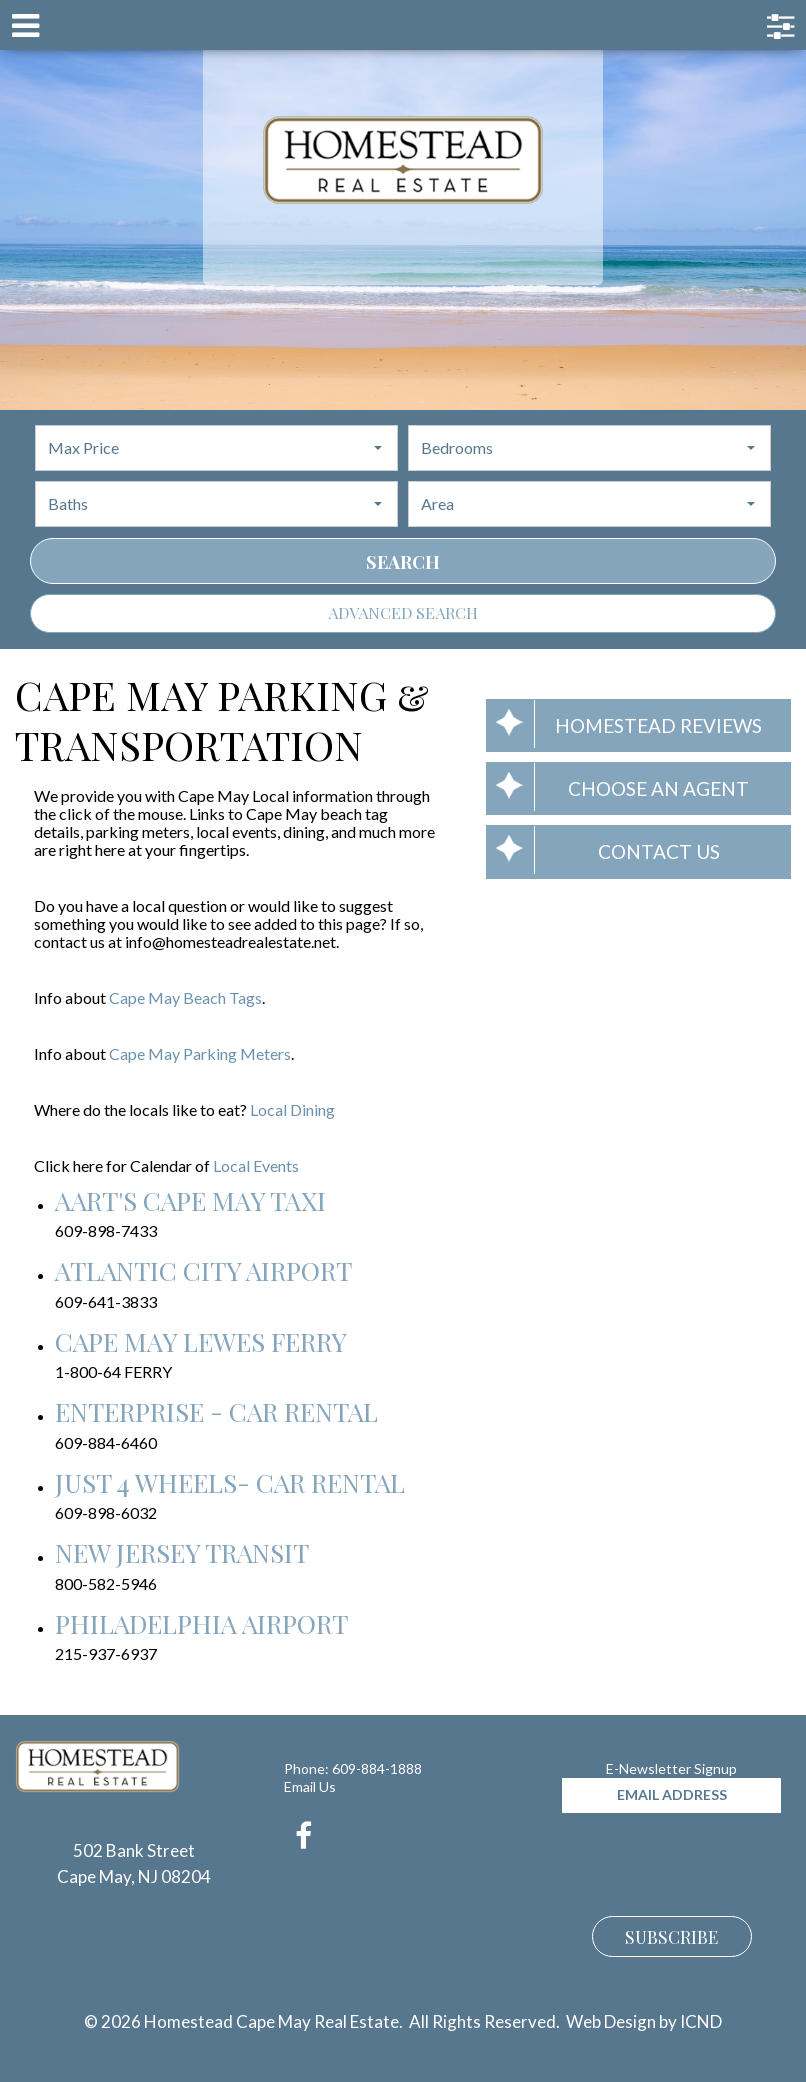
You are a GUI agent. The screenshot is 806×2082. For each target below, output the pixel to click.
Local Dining (292, 1109)
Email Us (310, 1786)
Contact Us (602, 850)
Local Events (256, 1165)
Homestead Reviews (624, 724)
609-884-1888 (377, 1768)
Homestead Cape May (403, 160)
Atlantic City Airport (203, 1270)
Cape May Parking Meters (200, 1053)
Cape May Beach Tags (185, 997)
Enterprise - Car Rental (216, 1411)
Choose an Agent (617, 787)
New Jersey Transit (182, 1552)
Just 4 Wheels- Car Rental (230, 1482)
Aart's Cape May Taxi (190, 1200)
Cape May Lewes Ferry (201, 1341)
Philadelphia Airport (201, 1623)
